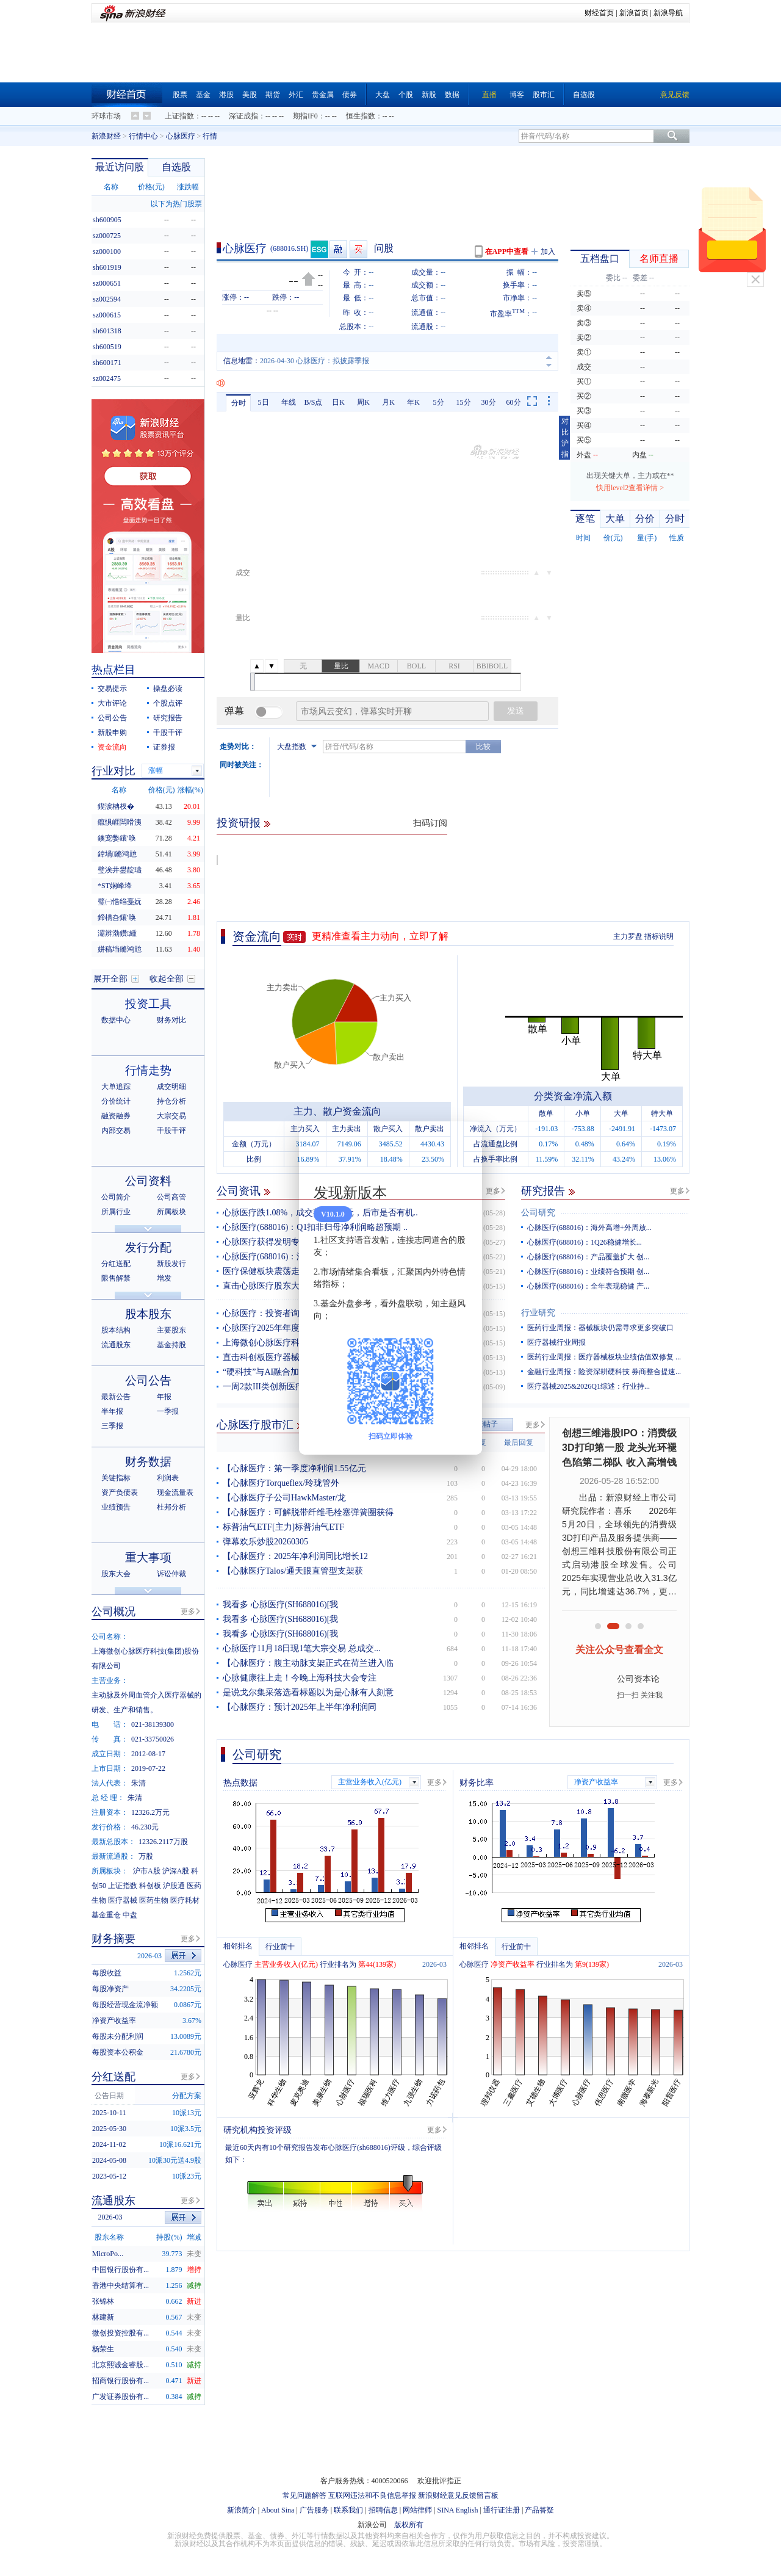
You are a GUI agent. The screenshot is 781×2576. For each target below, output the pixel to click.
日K (338, 402)
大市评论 (112, 703)
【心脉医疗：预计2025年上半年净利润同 (299, 1707)
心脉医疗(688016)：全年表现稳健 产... (588, 1286)
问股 (384, 248)
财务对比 (171, 1020)
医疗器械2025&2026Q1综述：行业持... (588, 1386)
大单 (615, 518)
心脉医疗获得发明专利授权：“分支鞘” (295, 1241)
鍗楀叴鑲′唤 (117, 917)
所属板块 (171, 1211)
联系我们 (348, 2510)
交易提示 (112, 688)
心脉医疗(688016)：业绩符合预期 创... (588, 1271)
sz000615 (107, 315)
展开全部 (110, 978)
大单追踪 (116, 1086)
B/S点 (313, 402)
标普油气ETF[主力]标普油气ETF (283, 1527)
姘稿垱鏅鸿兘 (120, 949)
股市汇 (544, 94)
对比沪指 (565, 437)
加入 (548, 251)
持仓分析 (171, 1101)
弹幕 (234, 711)
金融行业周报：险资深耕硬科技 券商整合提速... (604, 1371)
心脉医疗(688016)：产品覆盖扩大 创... (588, 1257)
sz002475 (107, 378)
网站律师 (417, 2510)
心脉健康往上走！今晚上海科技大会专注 (299, 1677)
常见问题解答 (304, 2495)
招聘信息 (383, 2510)
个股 (405, 94)
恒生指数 (360, 116)
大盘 (382, 94)
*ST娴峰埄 (115, 885)
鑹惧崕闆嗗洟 (120, 822)
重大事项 (148, 1557)
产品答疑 (539, 2510)
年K (413, 402)
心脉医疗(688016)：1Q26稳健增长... (584, 1242)
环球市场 (106, 116)
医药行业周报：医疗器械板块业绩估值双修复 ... (604, 1357)
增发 (164, 1278)
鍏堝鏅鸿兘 (117, 854)
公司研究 (538, 1212)
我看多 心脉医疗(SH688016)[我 (280, 1604)
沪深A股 (176, 1871)
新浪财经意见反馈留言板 (458, 2495)
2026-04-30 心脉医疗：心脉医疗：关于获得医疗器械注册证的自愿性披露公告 (384, 360)
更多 (493, 1191)
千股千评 (167, 732)
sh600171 (107, 362)
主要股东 (171, 1330)
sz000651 (107, 283)
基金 (203, 94)
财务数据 (148, 1461)
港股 (226, 94)
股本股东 (148, 1314)
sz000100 (107, 251)
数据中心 (116, 1020)
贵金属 (323, 94)
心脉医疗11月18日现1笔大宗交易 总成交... (301, 1648)
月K (388, 402)
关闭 (755, 279)
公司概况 (113, 1611)
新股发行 (171, 1263)
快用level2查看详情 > (630, 487)
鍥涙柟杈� (116, 806)
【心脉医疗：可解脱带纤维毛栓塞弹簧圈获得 (308, 1512)
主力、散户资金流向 (337, 1111)
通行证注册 (501, 2510)
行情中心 (143, 136)
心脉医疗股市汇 (255, 1425)
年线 (288, 402)
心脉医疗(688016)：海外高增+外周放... (589, 1227)
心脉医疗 (180, 136)
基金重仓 (106, 1915)
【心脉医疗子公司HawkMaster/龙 (284, 1497)
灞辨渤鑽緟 (117, 933)
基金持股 (171, 1344)
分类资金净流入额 (573, 1096)
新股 (429, 94)
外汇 (296, 94)
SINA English (457, 2510)
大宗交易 (171, 1116)
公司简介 (116, 1197)
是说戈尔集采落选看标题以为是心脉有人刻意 (308, 1692)
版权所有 (408, 2524)
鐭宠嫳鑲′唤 (117, 838)
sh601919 (107, 267)
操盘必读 (167, 688)
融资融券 (116, 1116)
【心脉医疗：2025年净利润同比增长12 (295, 1556)
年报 (164, 1396)
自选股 (584, 94)
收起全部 (166, 978)
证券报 (164, 747)
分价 (645, 518)
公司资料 (148, 1180)
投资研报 (239, 823)
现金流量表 (175, 1492)
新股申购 (112, 732)
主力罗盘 (627, 936)
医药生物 (153, 1900)
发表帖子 (483, 1424)
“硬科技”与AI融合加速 (265, 1372)
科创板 (150, 1885)
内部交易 (116, 1130)
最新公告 (116, 1396)
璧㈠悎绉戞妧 (120, 901)
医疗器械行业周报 (556, 1342)
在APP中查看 (506, 251)
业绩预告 (116, 1507)
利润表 (168, 1478)
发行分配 (148, 1247)
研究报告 (543, 1191)
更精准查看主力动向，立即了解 (380, 936)
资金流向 (256, 936)
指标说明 (659, 936)
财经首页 (599, 13)
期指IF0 (305, 116)
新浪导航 (668, 13)
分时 (238, 403)
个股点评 (167, 703)
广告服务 (314, 2510)
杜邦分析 (171, 1507)
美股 (249, 94)
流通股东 (116, 1344)
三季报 (112, 1426)
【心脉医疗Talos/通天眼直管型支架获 (293, 1571)
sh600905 (107, 219)
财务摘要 (113, 1939)
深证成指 (243, 116)
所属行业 (116, 1211)
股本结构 (116, 1330)
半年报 (112, 1411)
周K (363, 402)
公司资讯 (239, 1191)
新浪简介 (241, 2510)
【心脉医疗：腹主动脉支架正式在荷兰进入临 (308, 1663)
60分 (513, 402)
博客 (516, 94)
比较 (483, 746)
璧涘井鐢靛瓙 (120, 870)
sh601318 (107, 331)
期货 (272, 94)
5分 (438, 402)
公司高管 (171, 1197)
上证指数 (179, 116)
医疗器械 (122, 1900)
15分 (463, 402)
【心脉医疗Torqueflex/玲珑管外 (281, 1483)
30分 (488, 402)
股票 (180, 94)
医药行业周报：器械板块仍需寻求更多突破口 (600, 1327)
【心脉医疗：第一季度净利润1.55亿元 (294, 1468)
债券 (349, 94)
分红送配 (116, 1263)
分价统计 (116, 1101)
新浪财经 (106, 136)
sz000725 (107, 235)
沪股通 (174, 1885)
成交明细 (171, 1086)
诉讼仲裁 (171, 1573)
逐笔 (585, 518)
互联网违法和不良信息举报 (372, 2495)
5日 (263, 402)
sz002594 (107, 299)
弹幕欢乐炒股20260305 (265, 1541)
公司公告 (112, 718)
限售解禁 (116, 1278)
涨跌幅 (188, 187)
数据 (452, 94)
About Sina (277, 2510)
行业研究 (538, 1312)
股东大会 (116, 1573)
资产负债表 (119, 1492)
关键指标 (116, 1478)
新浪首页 (634, 13)
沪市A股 (146, 1871)
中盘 (130, 1915)
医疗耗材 (185, 1900)
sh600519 (107, 346)
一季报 (168, 1411)
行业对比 (113, 771)
